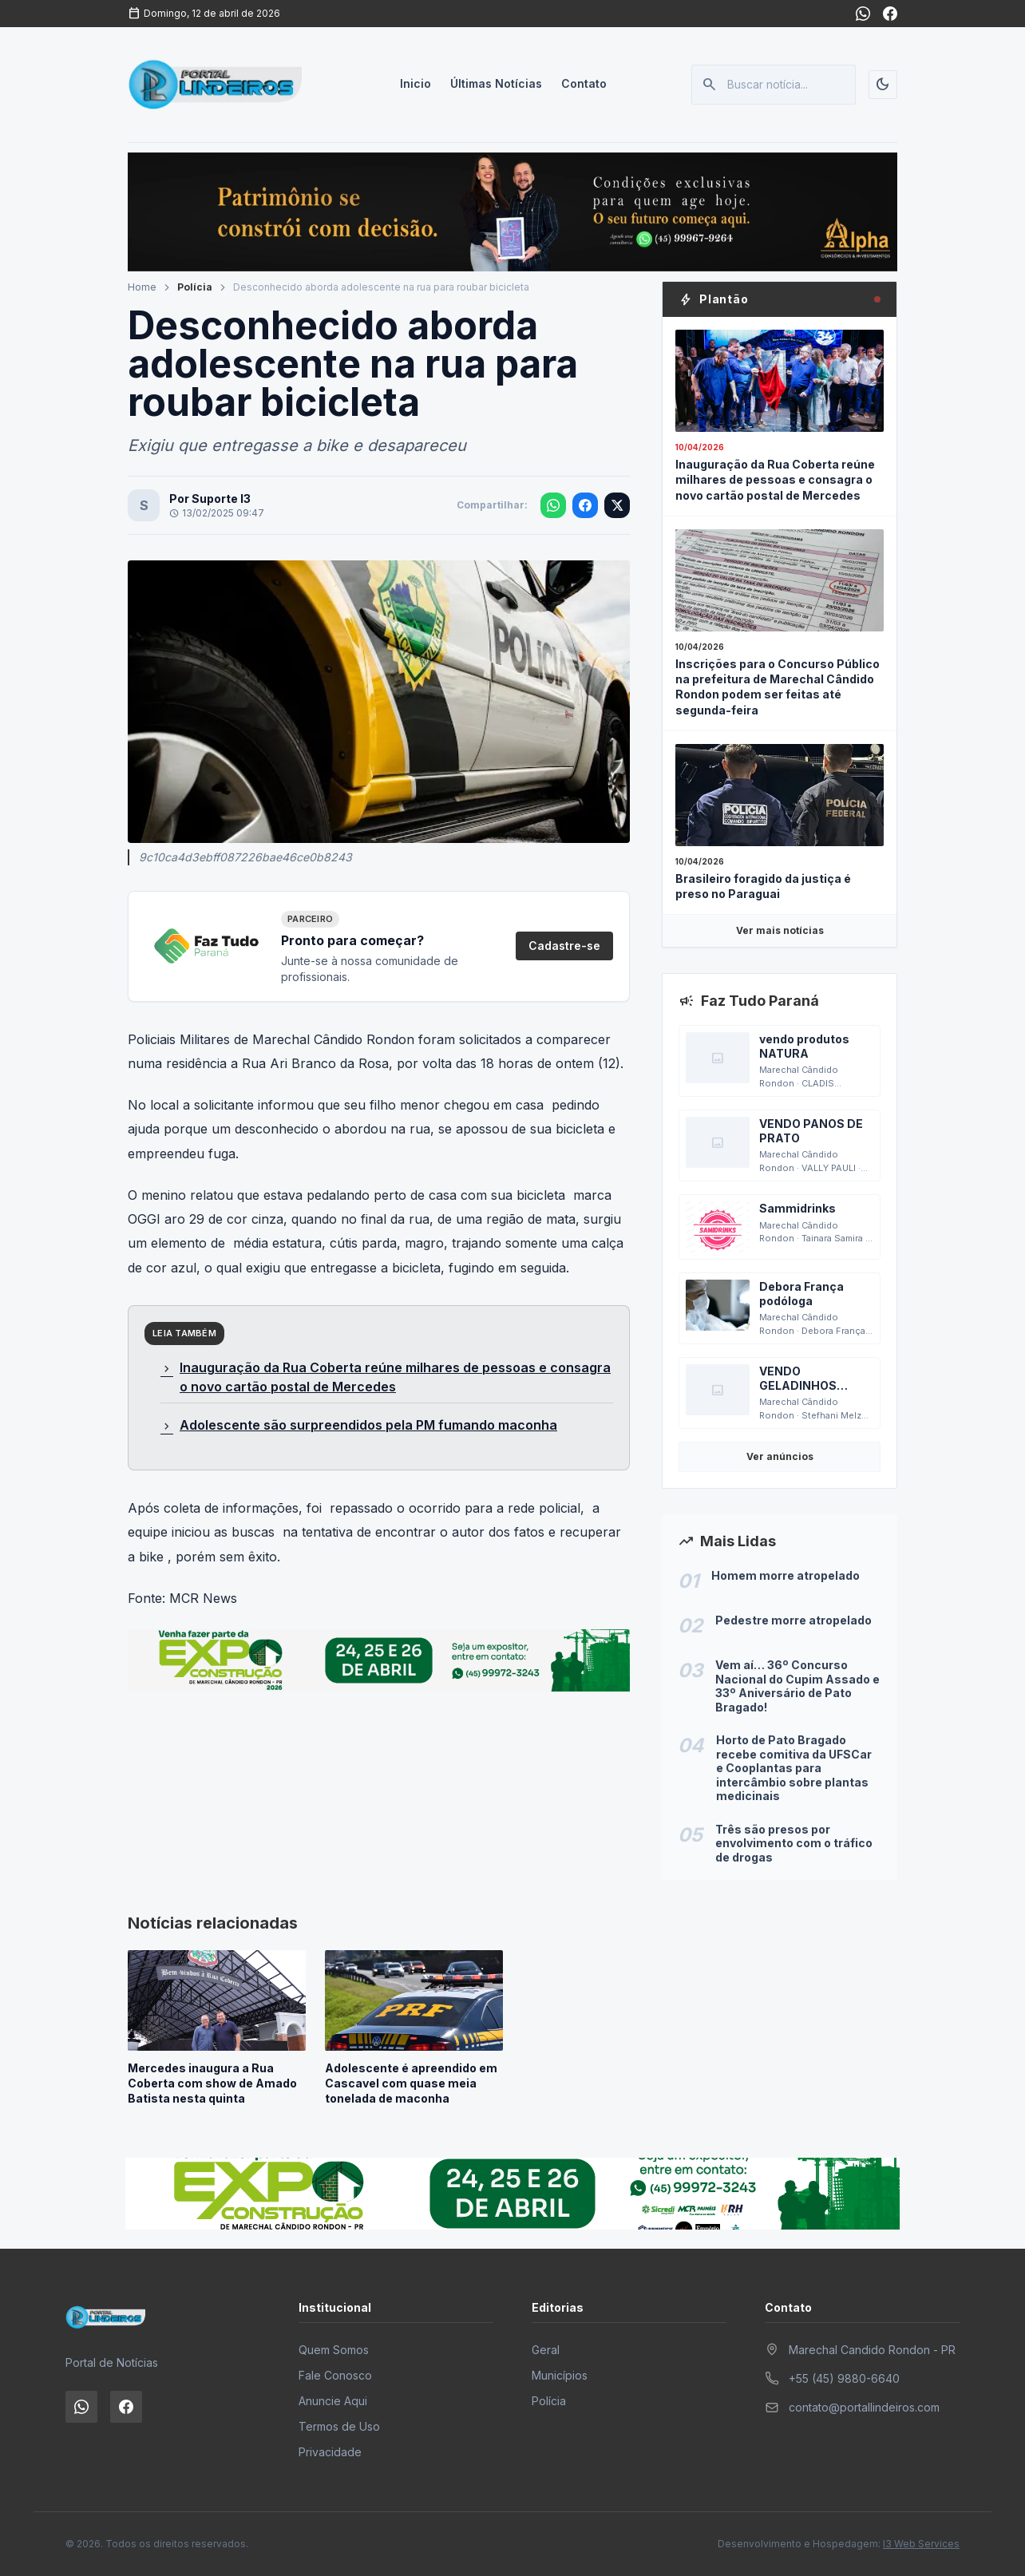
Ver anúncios (779, 1456)
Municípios (560, 2375)
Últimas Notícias (496, 83)
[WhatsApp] (863, 13)
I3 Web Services (921, 2544)
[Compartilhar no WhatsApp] (553, 505)
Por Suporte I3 (210, 498)
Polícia (194, 287)
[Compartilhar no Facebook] (585, 505)
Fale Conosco (335, 2375)
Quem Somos (334, 2349)
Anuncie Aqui (333, 2401)
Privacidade (330, 2452)
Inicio (415, 83)
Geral (546, 2349)
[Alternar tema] (883, 84)
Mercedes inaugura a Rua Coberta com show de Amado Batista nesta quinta (212, 2083)
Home (142, 287)
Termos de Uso (339, 2426)
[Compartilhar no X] (617, 505)
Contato (584, 83)
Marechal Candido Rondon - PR (872, 2349)
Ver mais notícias (780, 930)
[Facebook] (890, 13)
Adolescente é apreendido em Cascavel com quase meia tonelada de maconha (411, 2083)
